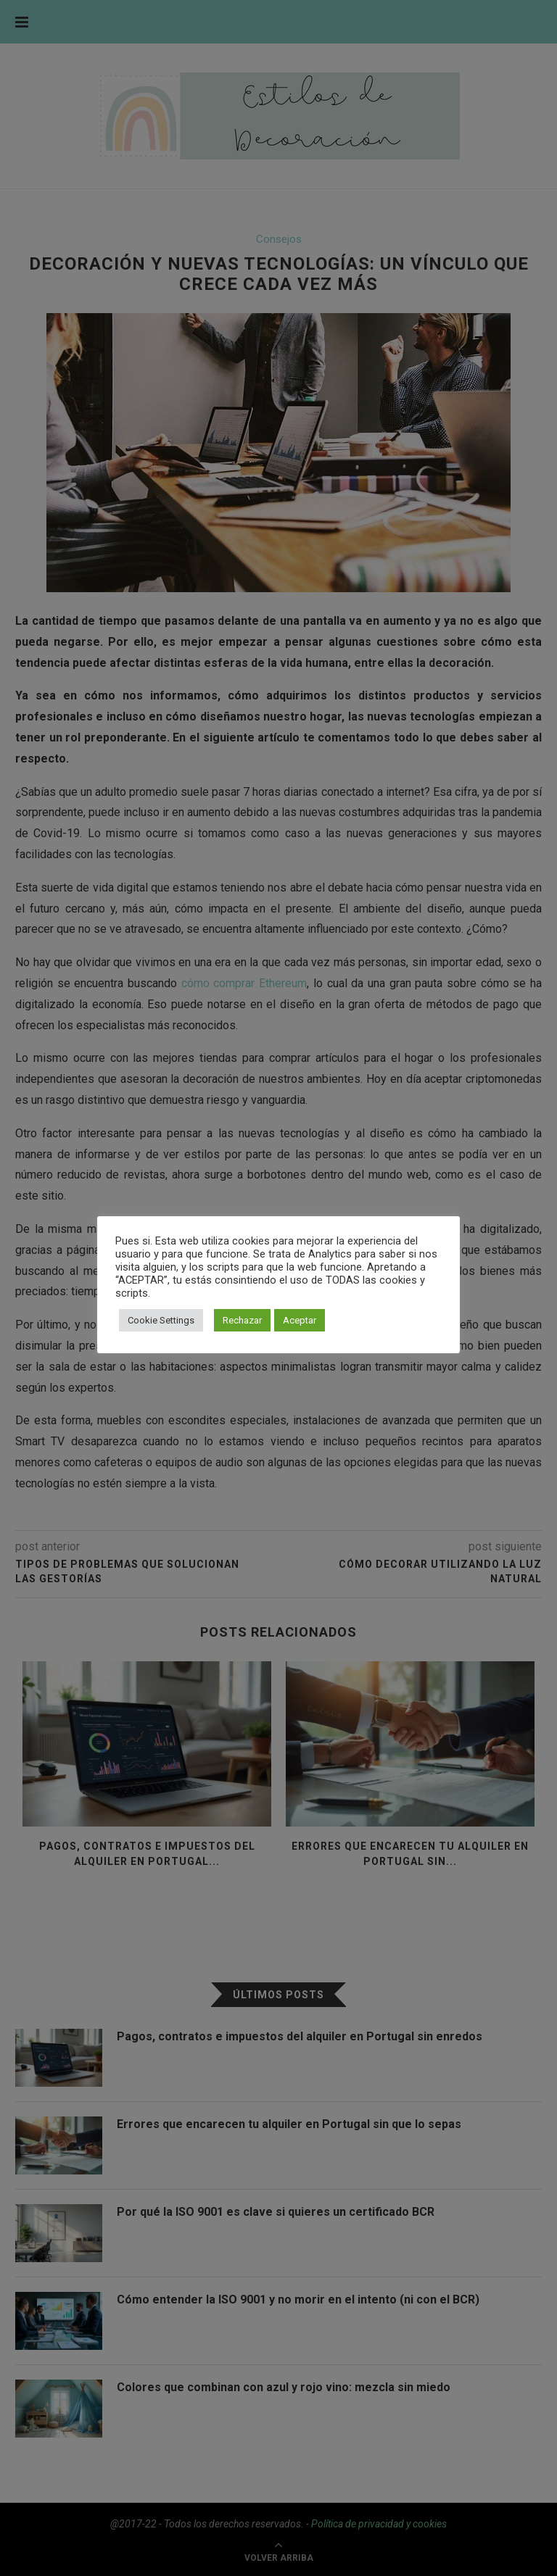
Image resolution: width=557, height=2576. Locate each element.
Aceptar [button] (299, 1320)
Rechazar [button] (242, 1320)
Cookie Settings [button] (161, 1320)
